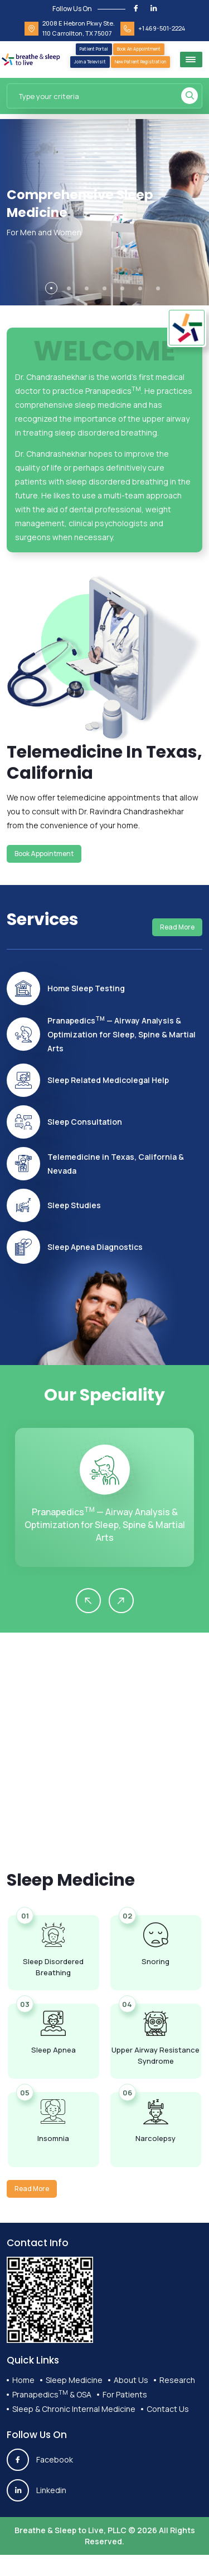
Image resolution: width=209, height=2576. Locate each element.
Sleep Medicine (74, 2380)
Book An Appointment (139, 49)
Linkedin (36, 2490)
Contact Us (168, 2409)
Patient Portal (94, 49)
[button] (51, 288)
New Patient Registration (140, 61)
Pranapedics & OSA (51, 2394)
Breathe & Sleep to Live (59, 2530)
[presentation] (88, 1600)
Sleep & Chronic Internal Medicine (73, 2409)
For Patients (125, 2394)
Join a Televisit (90, 61)
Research (177, 2380)
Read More (177, 927)
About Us (131, 2380)
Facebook (40, 2460)
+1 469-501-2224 (161, 28)
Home (23, 2380)
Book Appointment (44, 853)
